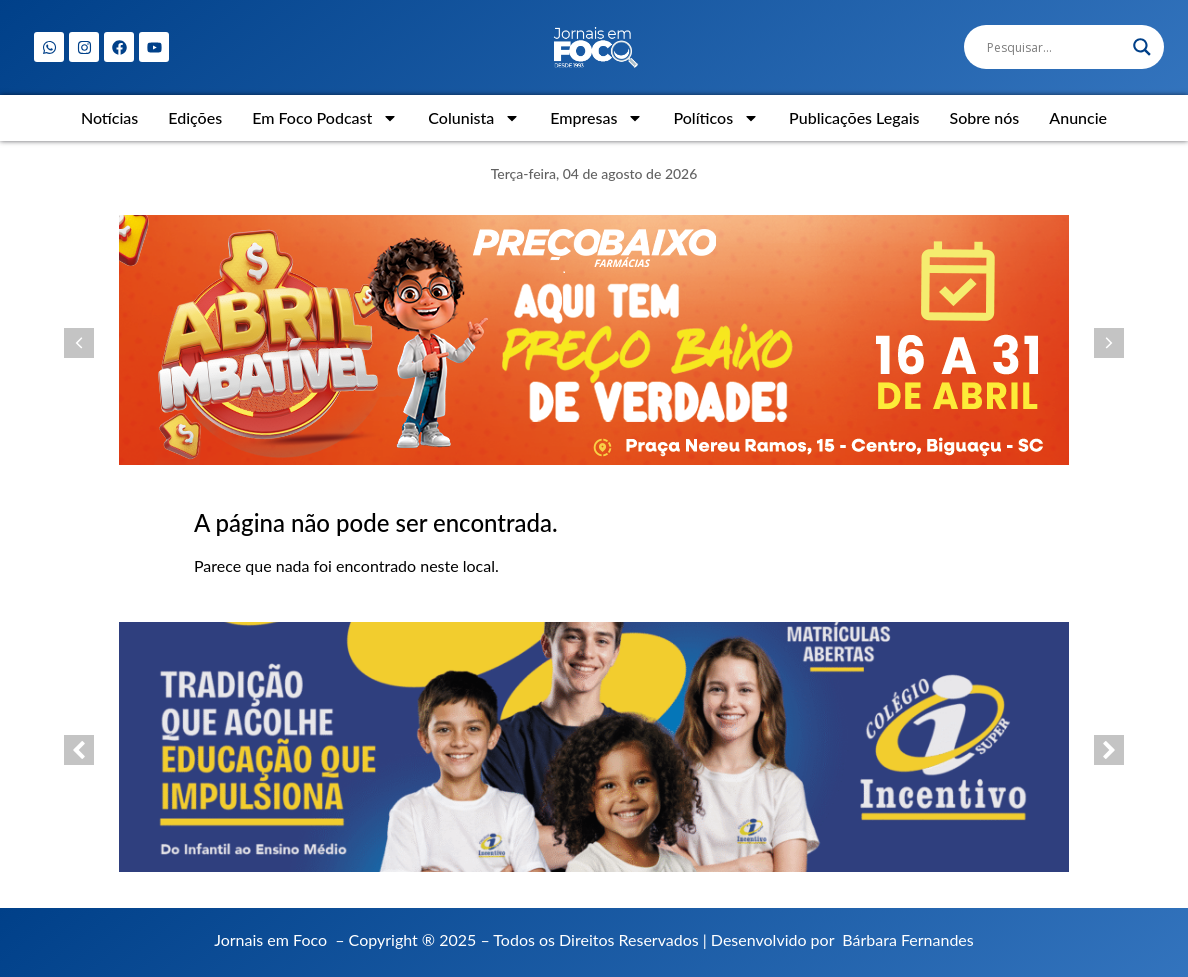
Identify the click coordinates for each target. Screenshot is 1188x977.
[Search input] (1055, 47)
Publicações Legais (854, 117)
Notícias (109, 117)
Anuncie (1078, 117)
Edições (195, 117)
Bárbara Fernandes (907, 939)
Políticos (716, 118)
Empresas (596, 118)
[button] (79, 343)
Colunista (474, 118)
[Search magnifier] (1142, 47)
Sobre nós (984, 117)
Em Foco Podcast (325, 118)
